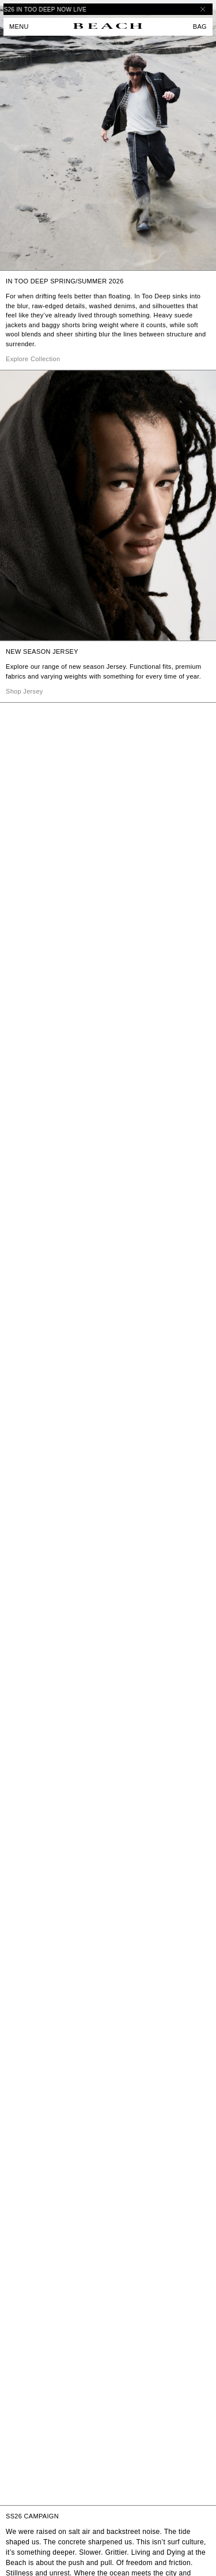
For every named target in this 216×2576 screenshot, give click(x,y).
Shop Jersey (24, 691)
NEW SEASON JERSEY (42, 651)
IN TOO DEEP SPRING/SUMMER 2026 (65, 281)
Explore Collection (33, 358)
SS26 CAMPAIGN (32, 2516)
